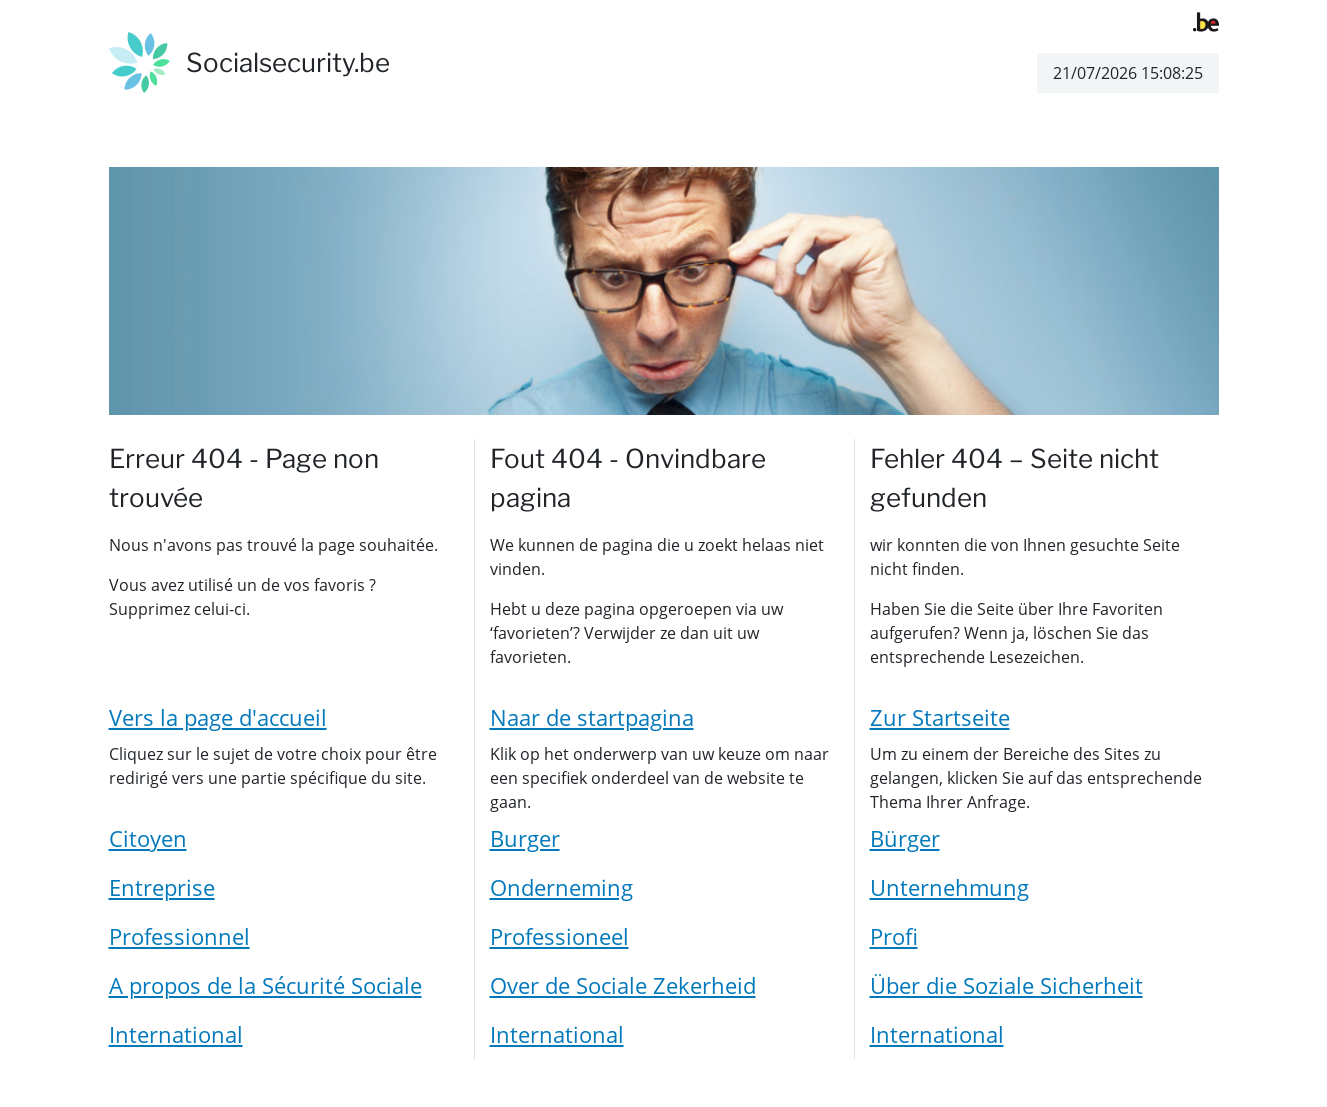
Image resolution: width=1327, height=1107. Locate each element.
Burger (525, 838)
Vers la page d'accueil (218, 717)
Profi (894, 936)
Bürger (905, 838)
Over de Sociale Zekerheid (623, 985)
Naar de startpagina (592, 717)
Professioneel (559, 936)
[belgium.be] (1206, 20)
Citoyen (148, 838)
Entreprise (162, 887)
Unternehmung (949, 887)
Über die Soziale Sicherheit (1006, 985)
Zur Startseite (940, 717)
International (176, 1034)
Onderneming (561, 887)
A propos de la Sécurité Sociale (265, 985)
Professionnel (179, 936)
